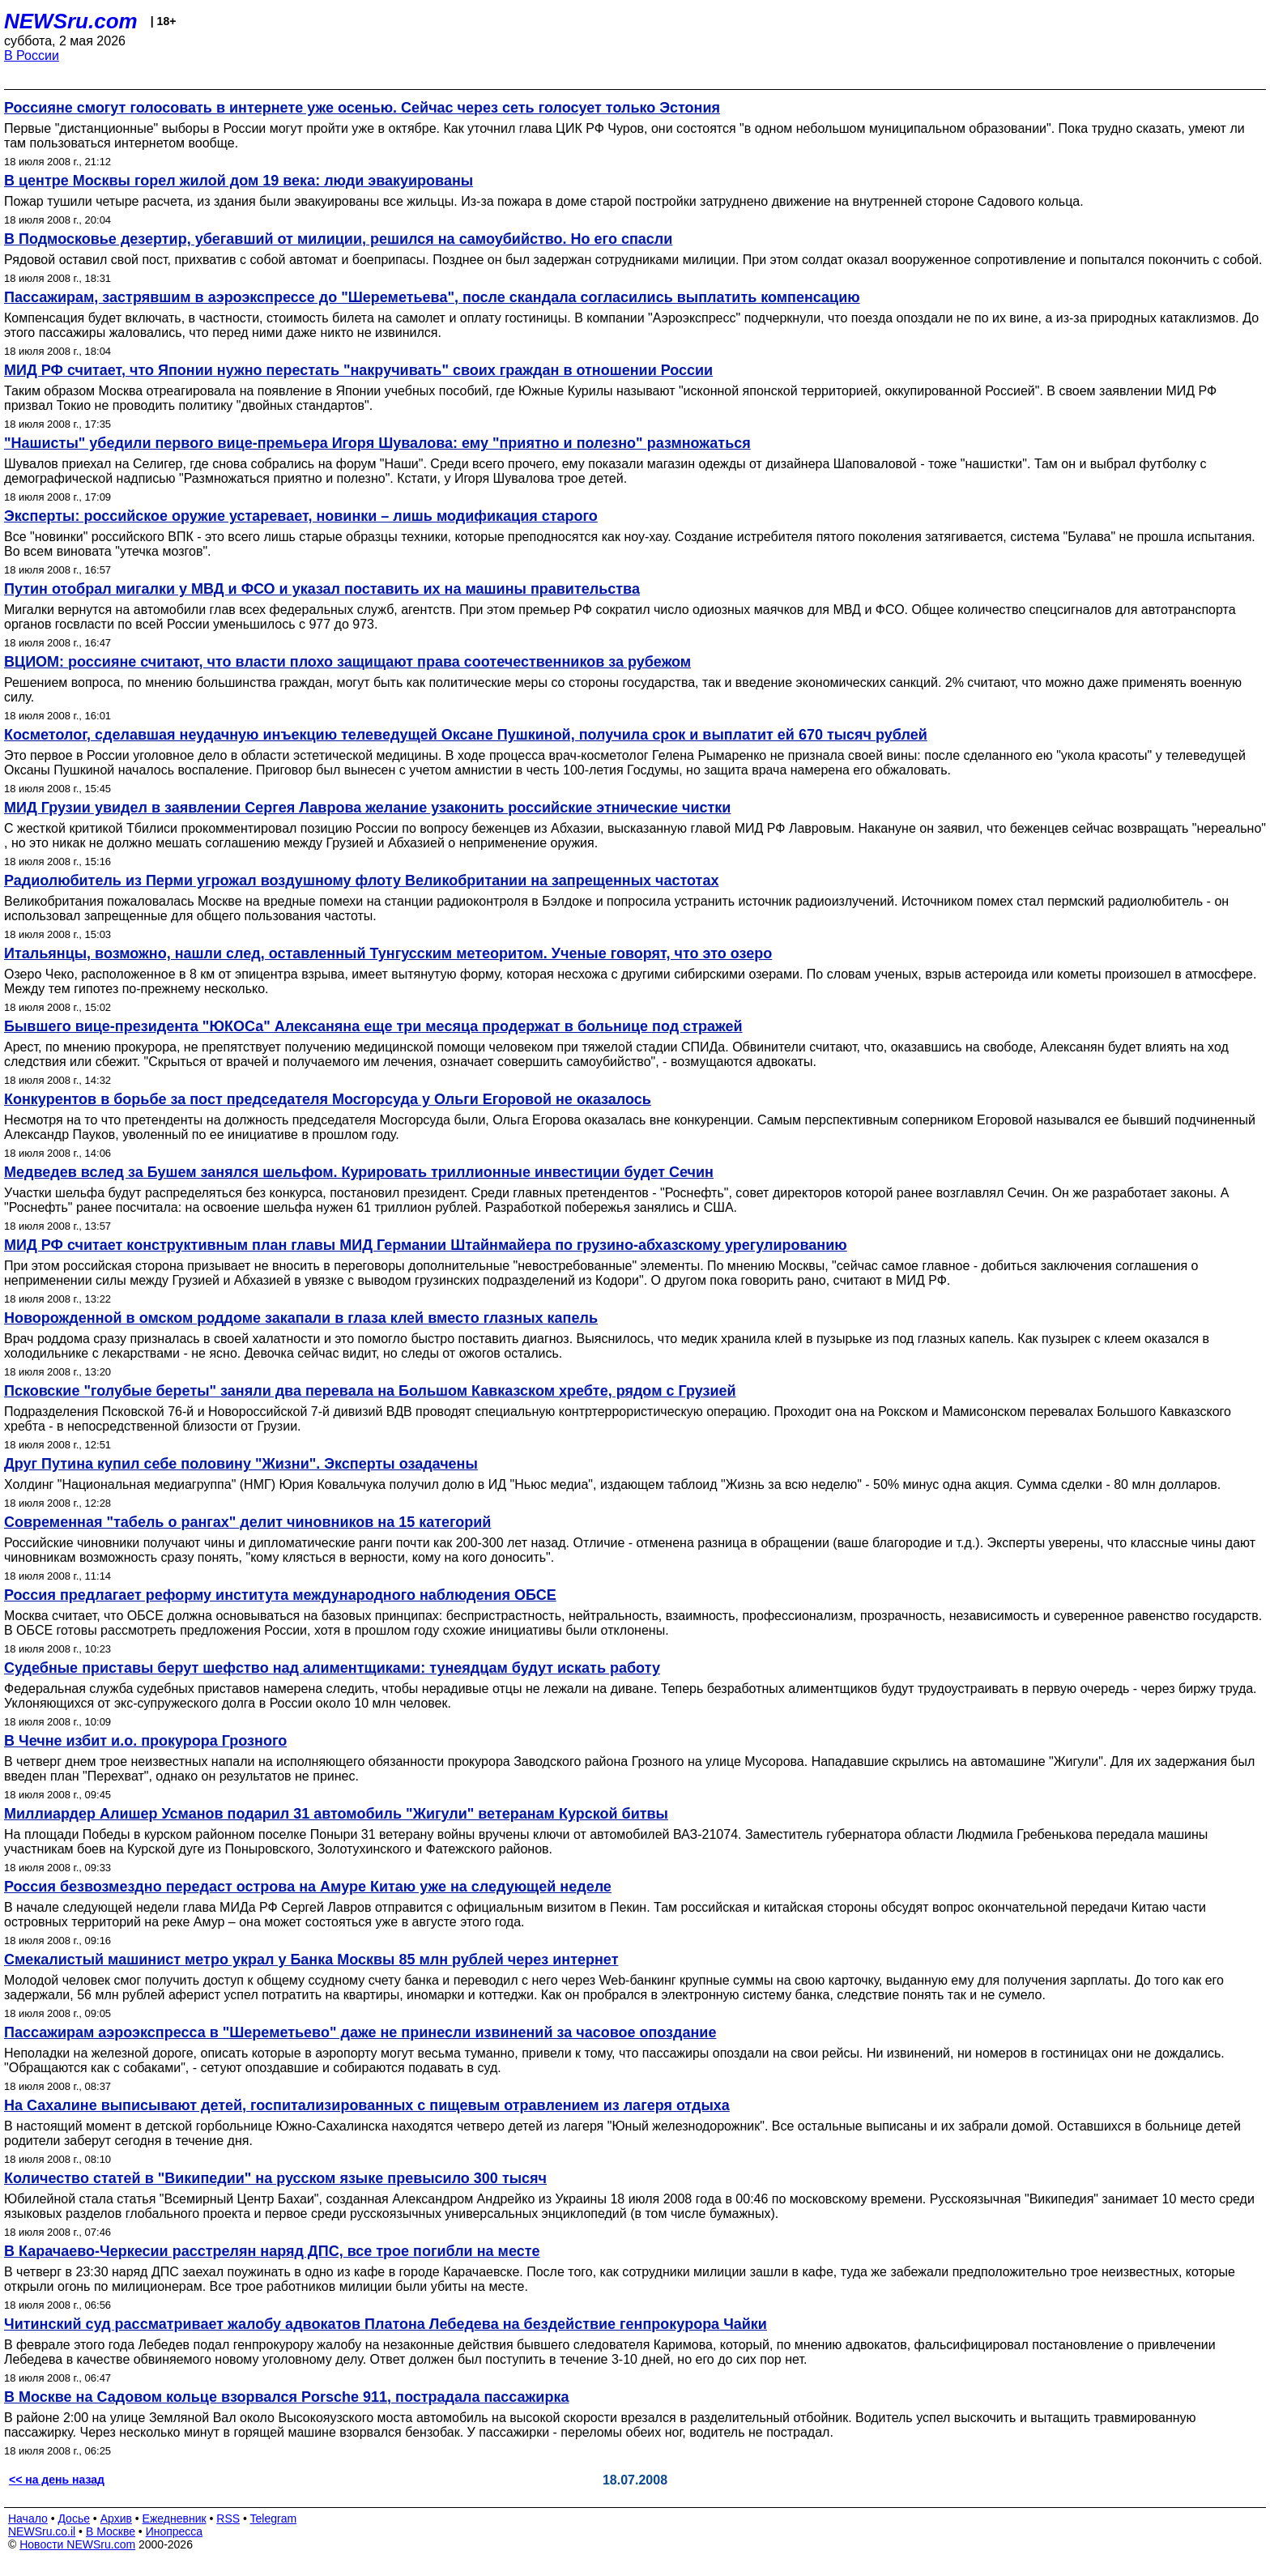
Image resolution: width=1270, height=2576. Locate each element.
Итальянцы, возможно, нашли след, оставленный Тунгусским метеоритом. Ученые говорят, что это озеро (388, 953)
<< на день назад (56, 2479)
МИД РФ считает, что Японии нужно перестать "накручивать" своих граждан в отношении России (358, 370)
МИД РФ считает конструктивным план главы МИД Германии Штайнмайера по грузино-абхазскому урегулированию (425, 1245)
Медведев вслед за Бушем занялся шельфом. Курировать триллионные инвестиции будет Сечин (359, 1172)
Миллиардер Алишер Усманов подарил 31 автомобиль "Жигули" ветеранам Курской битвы (336, 1814)
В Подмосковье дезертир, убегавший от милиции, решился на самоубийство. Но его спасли (338, 239)
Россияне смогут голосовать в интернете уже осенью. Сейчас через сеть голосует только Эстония (362, 108)
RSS (228, 2518)
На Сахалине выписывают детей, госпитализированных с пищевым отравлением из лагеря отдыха (367, 2105)
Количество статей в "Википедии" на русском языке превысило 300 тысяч (275, 2178)
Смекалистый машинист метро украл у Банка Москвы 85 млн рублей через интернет (311, 1959)
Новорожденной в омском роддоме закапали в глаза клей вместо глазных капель (301, 1318)
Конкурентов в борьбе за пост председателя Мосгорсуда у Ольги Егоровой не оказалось (327, 1099)
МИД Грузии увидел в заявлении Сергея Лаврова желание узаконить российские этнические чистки (367, 808)
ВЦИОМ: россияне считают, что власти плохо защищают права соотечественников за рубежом (347, 662)
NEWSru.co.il (41, 2531)
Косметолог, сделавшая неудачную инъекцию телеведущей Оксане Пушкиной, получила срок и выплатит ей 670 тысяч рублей (465, 735)
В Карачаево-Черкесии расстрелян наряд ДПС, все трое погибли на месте (272, 2251)
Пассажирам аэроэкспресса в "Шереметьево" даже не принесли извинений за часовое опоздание (360, 2032)
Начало (28, 2518)
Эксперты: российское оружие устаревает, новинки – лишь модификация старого (301, 516)
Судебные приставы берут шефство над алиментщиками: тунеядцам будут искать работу (332, 1668)
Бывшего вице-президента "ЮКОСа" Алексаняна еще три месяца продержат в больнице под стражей (373, 1026)
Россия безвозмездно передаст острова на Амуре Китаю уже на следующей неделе (308, 1887)
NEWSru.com (71, 21)
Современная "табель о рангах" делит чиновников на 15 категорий (247, 1522)
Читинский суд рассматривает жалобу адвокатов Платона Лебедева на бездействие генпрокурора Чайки (385, 2324)
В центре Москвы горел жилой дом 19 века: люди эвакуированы (238, 181)
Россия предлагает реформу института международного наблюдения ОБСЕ (280, 1595)
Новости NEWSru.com (77, 2544)
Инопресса (174, 2531)
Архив (116, 2518)
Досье (74, 2518)
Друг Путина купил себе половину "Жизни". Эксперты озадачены (241, 1464)
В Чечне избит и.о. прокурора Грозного (145, 1741)
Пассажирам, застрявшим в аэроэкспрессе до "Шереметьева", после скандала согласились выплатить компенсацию (432, 297)
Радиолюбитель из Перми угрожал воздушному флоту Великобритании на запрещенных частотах (361, 880)
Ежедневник (175, 2518)
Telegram (273, 2518)
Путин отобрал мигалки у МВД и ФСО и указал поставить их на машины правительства (322, 589)
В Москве (110, 2531)
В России (31, 55)
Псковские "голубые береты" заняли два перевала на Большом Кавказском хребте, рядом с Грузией (370, 1391)
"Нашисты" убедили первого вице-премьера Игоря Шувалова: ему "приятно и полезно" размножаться (377, 443)
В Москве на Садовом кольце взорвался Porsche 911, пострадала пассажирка (286, 2397)
